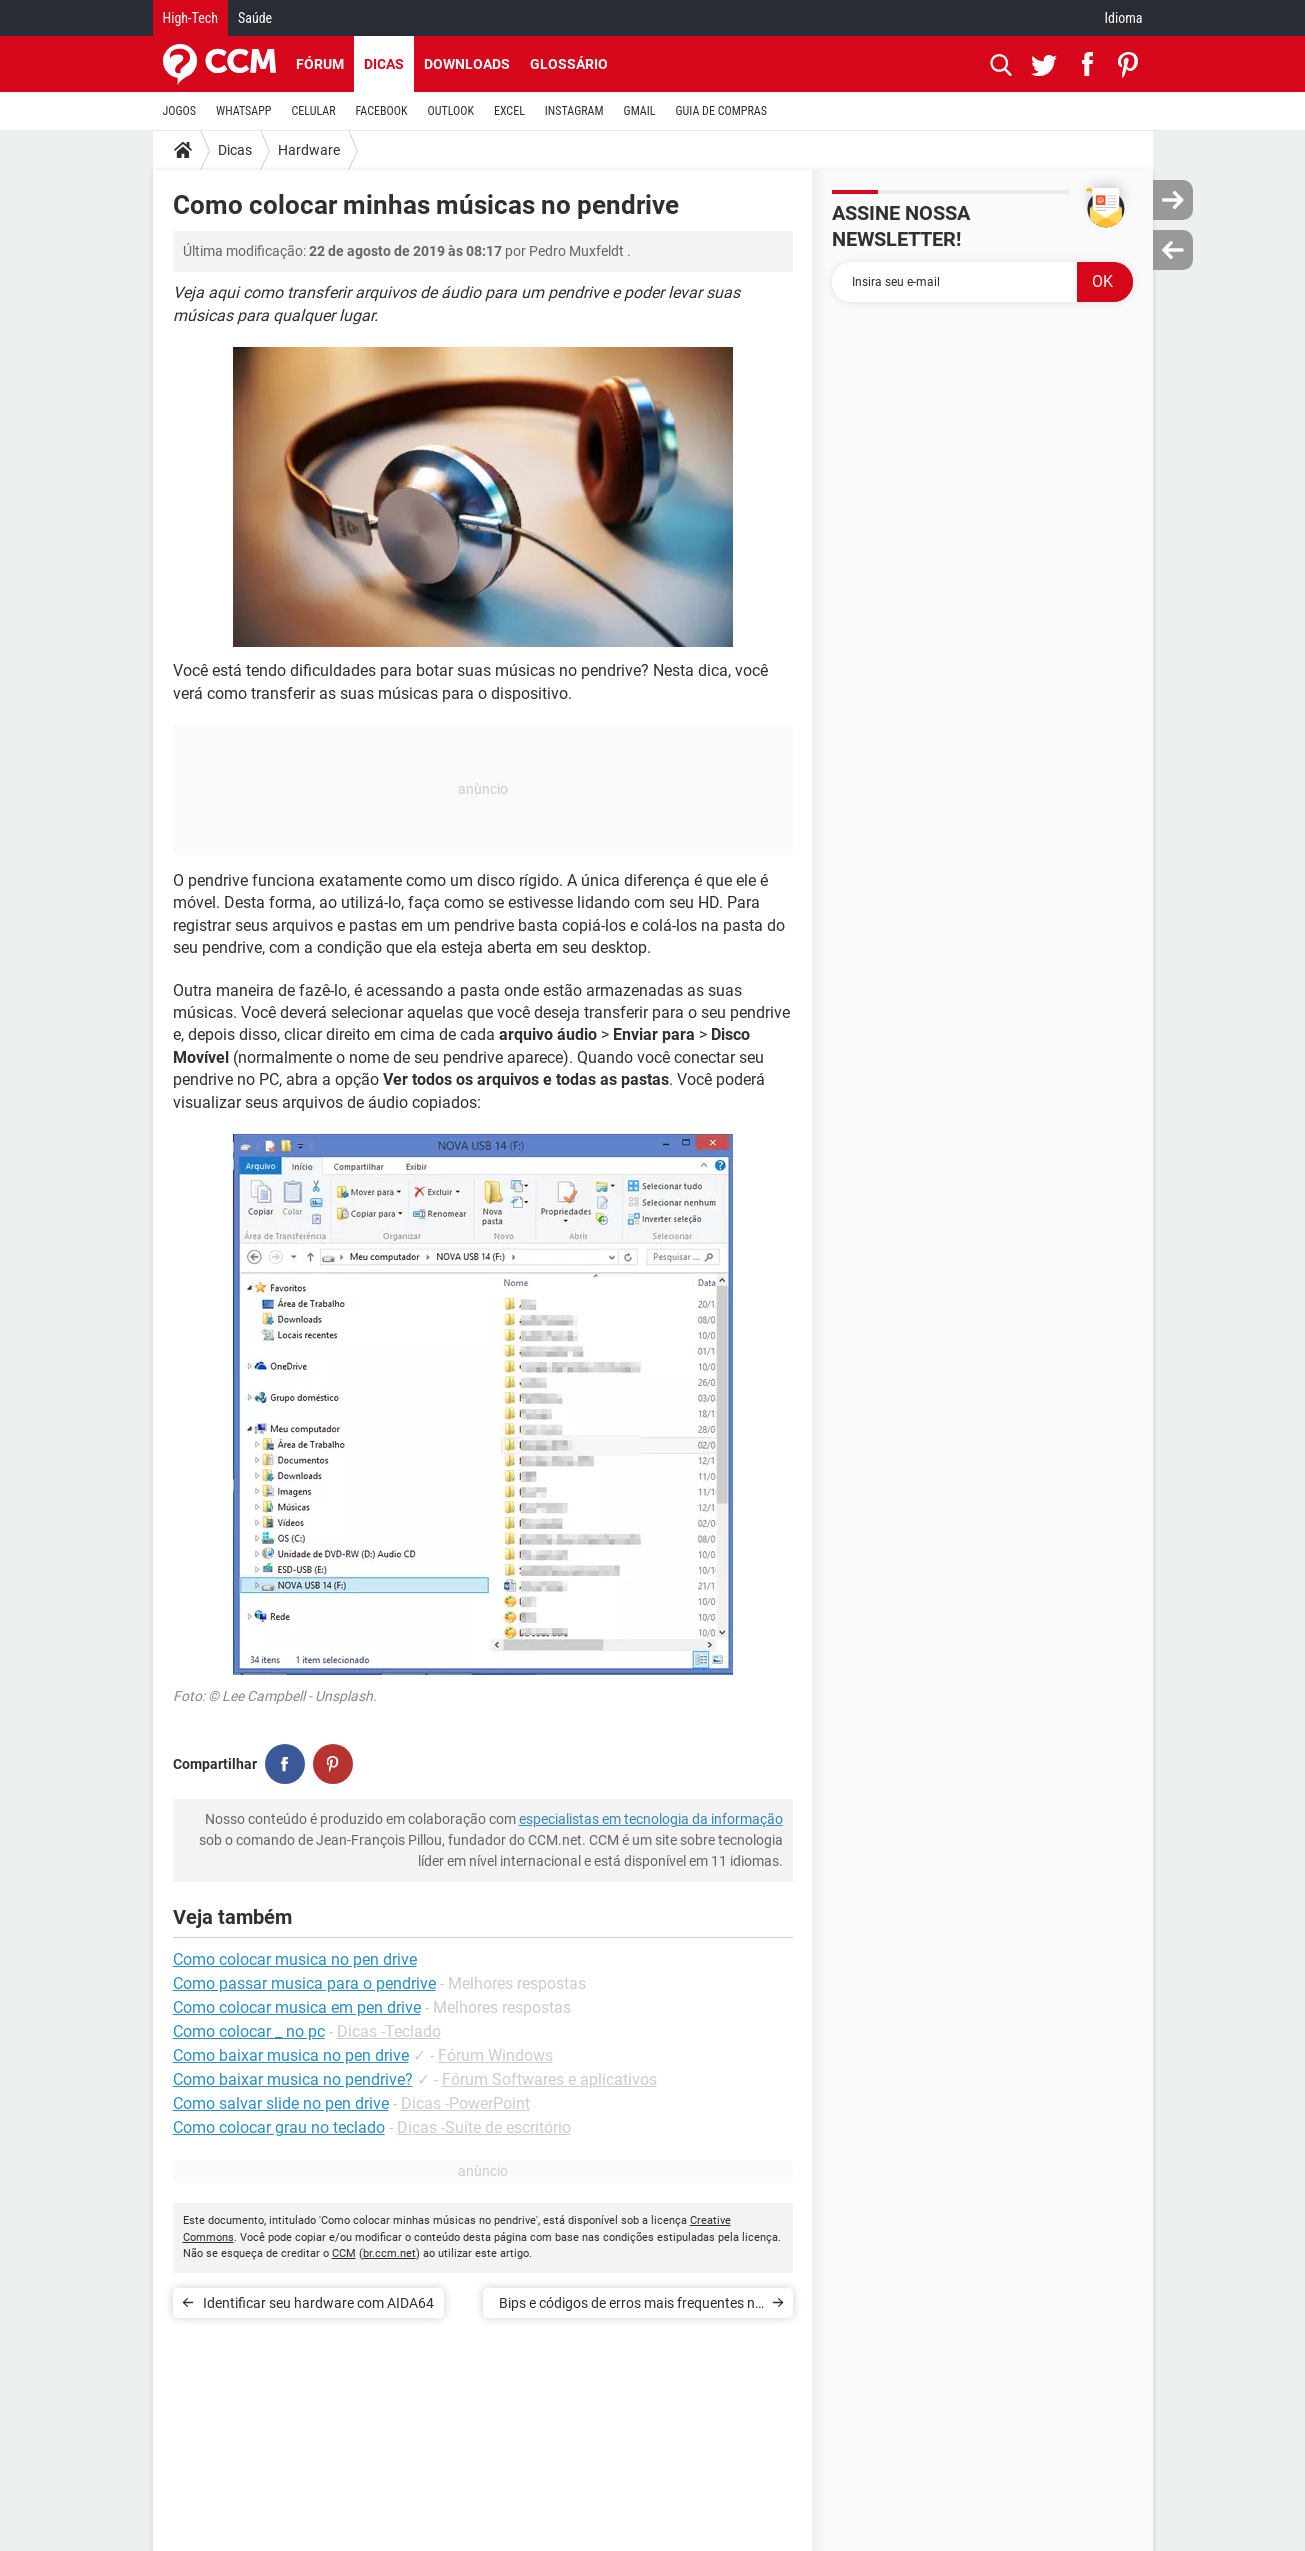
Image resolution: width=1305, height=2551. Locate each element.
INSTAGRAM (574, 111)
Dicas (384, 64)
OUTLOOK (450, 111)
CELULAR (314, 111)
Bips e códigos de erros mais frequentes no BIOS (631, 2306)
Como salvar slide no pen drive (281, 2103)
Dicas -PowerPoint (465, 2103)
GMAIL (640, 111)
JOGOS (180, 111)
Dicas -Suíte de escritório (484, 2127)
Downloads (467, 64)
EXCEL (509, 111)
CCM (344, 2253)
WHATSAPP (243, 111)
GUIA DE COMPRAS (721, 111)
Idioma (1124, 18)
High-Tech (190, 18)
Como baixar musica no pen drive (291, 2055)
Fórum (320, 64)
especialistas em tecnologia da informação (651, 1819)
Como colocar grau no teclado (279, 2127)
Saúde (255, 18)
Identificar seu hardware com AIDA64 (318, 2303)
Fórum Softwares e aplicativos (549, 2079)
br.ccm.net (389, 2253)
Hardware (309, 150)
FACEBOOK (382, 111)
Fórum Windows (495, 2055)
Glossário (569, 64)
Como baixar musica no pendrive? (293, 2079)
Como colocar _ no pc (249, 2031)
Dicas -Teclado (389, 2031)
